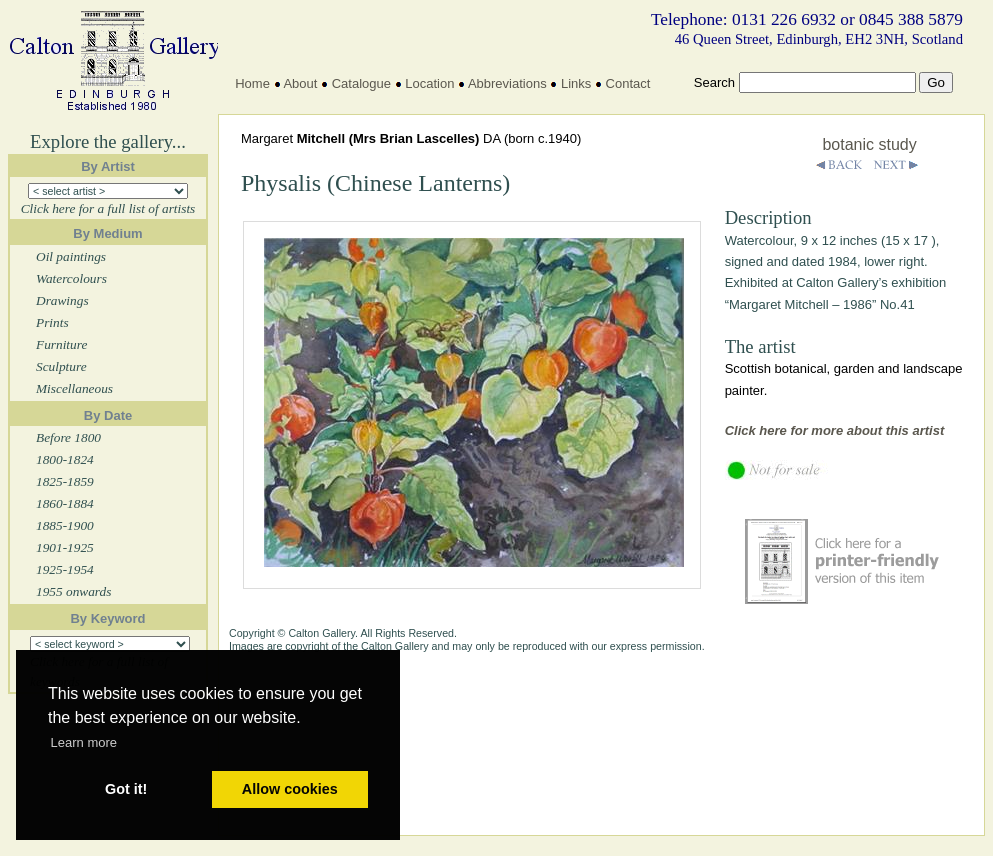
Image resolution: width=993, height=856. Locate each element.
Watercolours (71, 278)
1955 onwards (73, 591)
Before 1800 (68, 437)
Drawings (62, 300)
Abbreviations (507, 83)
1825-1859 (65, 481)
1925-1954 (65, 569)
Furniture (61, 344)
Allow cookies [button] (290, 789)
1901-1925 (65, 547)
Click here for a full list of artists (108, 208)
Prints (52, 322)
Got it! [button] (126, 789)
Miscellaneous (74, 388)
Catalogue (361, 83)
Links (576, 83)
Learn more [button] (84, 742)
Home (252, 83)
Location (429, 83)
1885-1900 (65, 525)
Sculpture (61, 366)
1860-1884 (65, 503)
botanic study (869, 144)
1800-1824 (65, 459)
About (300, 83)
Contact (628, 83)
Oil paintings (71, 256)
